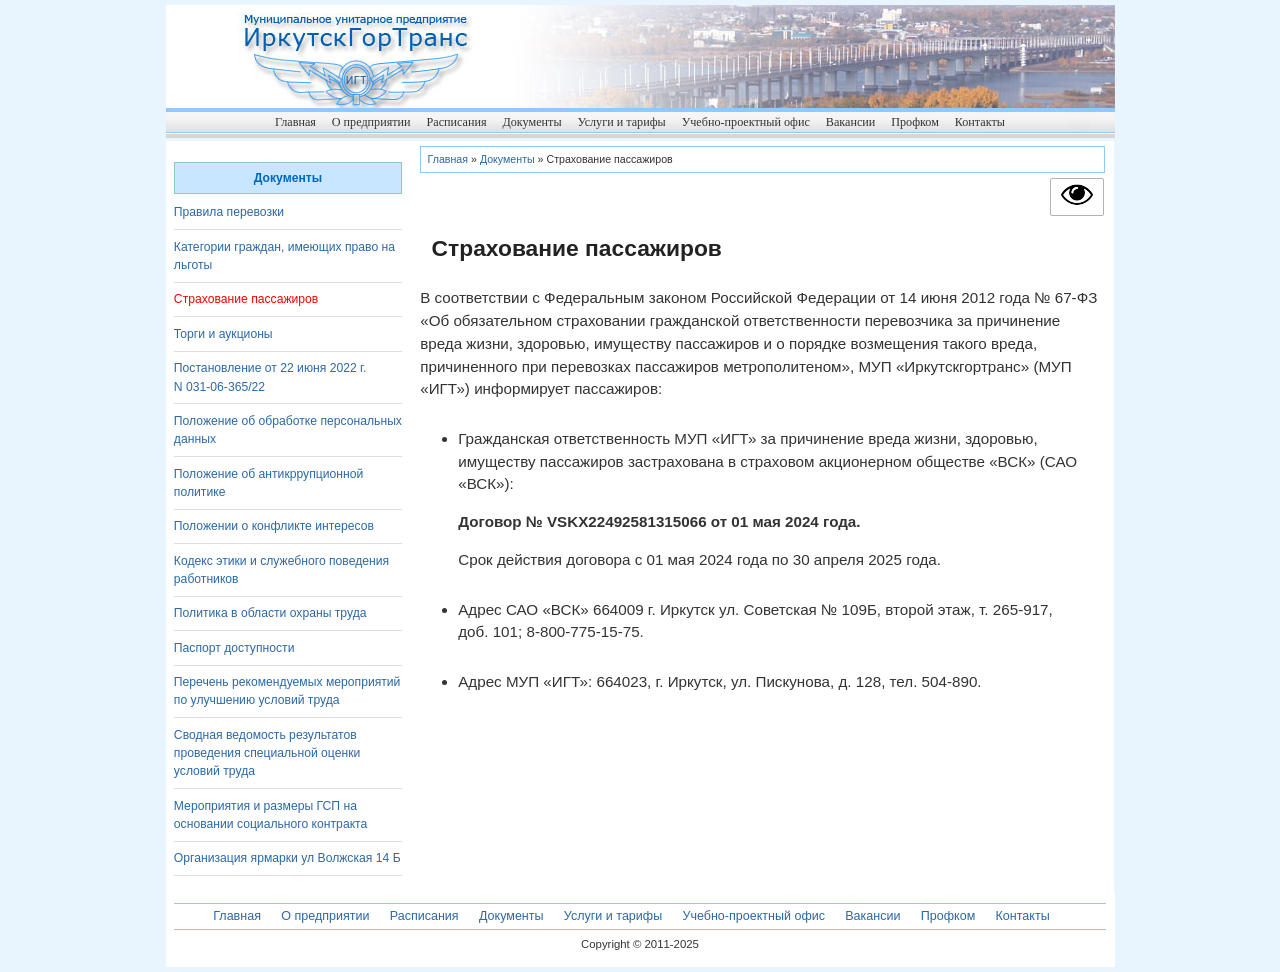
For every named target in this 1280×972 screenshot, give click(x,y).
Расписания (456, 122)
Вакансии (851, 122)
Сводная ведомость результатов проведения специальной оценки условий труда (267, 753)
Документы (531, 122)
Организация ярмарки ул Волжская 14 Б (287, 858)
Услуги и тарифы (621, 122)
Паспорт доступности (234, 648)
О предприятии (371, 122)
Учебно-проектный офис (746, 122)
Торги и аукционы (223, 334)
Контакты (980, 122)
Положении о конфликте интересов (274, 526)
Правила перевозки (229, 212)
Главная (295, 122)
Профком (915, 122)
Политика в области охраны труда (270, 613)
